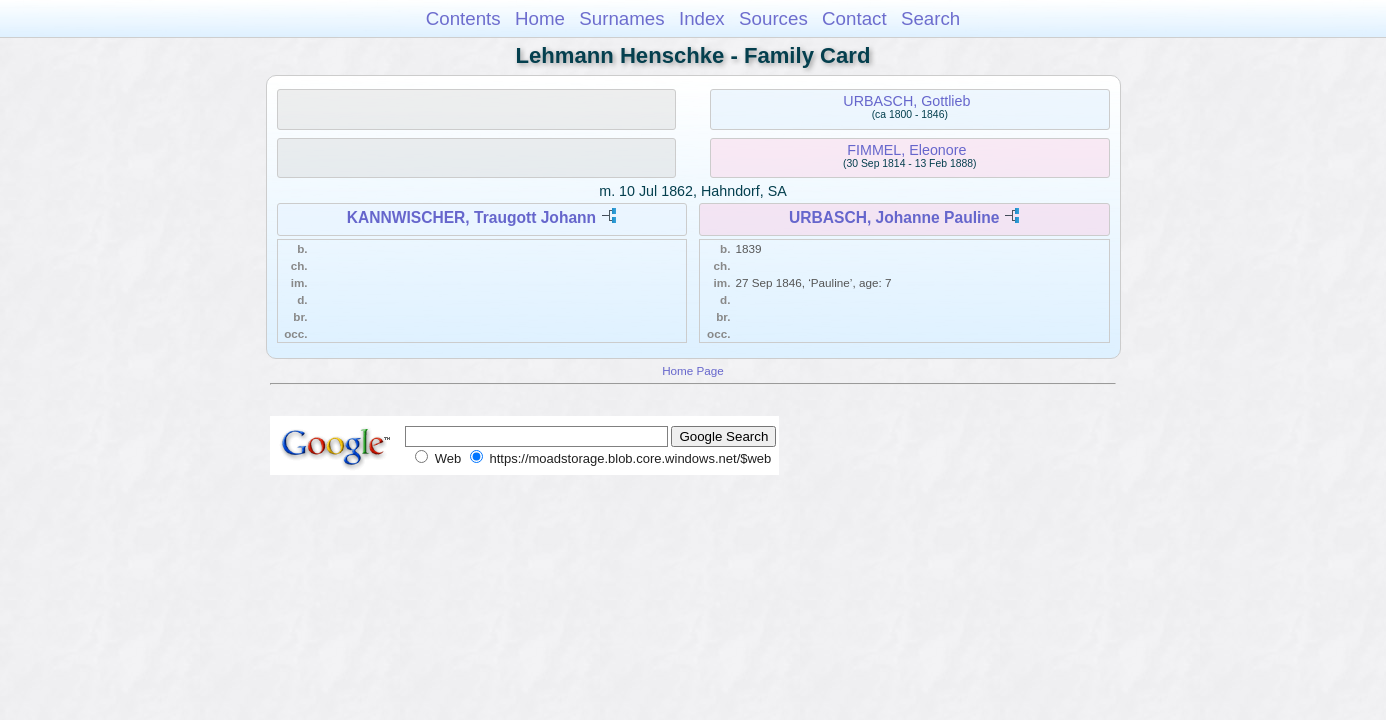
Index (702, 18)
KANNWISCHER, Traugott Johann (472, 217)
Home (540, 18)
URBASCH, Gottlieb (906, 101)
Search (930, 18)
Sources (773, 18)
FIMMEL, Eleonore (906, 150)
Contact (854, 18)
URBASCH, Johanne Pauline (894, 217)
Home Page (693, 370)
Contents (463, 18)
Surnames (621, 18)
